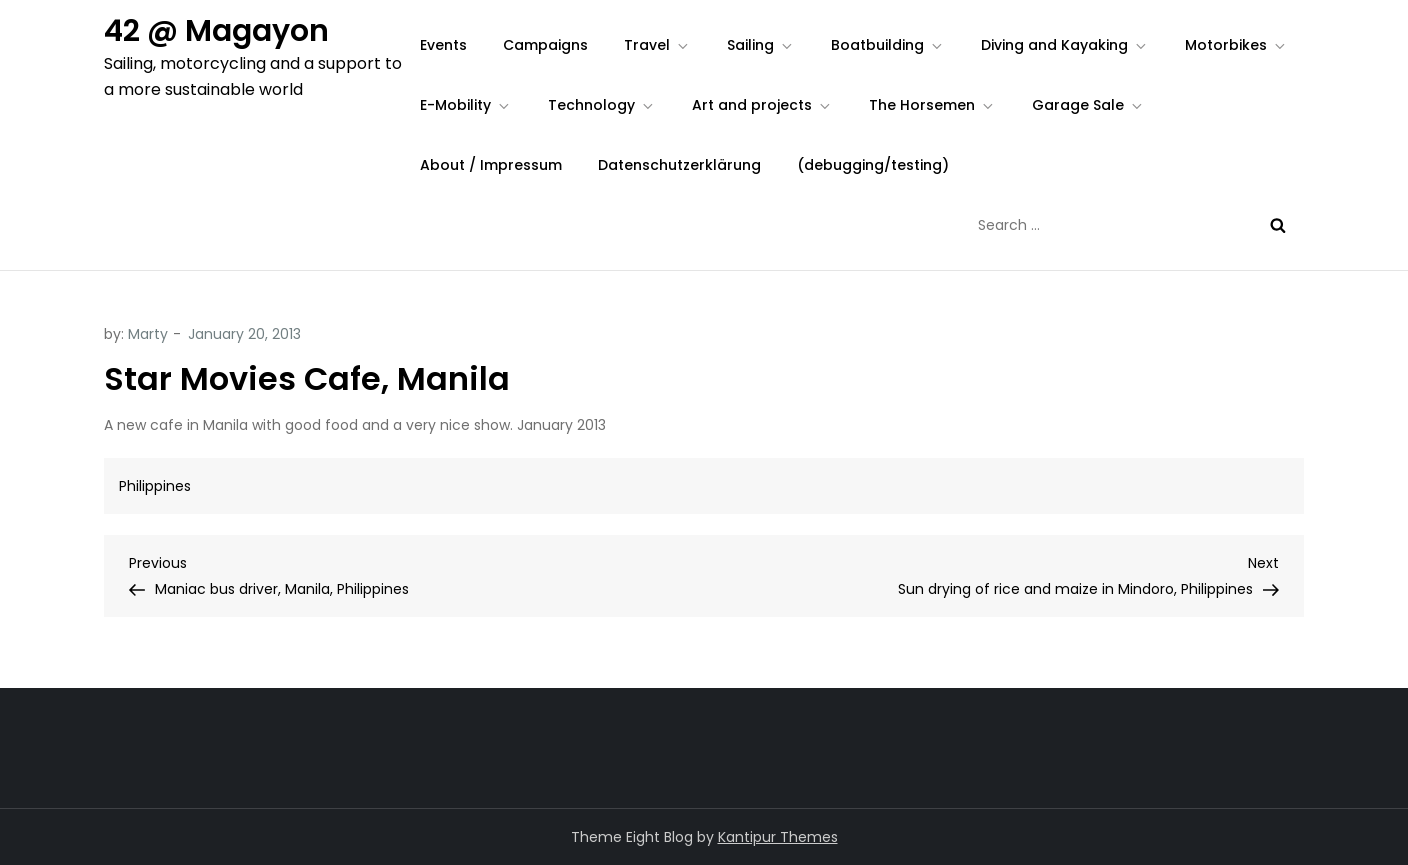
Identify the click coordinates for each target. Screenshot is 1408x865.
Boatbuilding (888, 45)
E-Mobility (466, 105)
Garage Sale (1088, 105)
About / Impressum (491, 165)
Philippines (155, 486)
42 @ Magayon (216, 31)
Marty (148, 334)
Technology (602, 105)
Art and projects (762, 105)
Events (443, 45)
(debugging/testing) (873, 165)
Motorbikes (1236, 45)
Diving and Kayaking (1065, 45)
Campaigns (545, 45)
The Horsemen (932, 105)
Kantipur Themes (778, 837)
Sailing (761, 45)
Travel (657, 45)
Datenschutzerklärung (679, 165)
